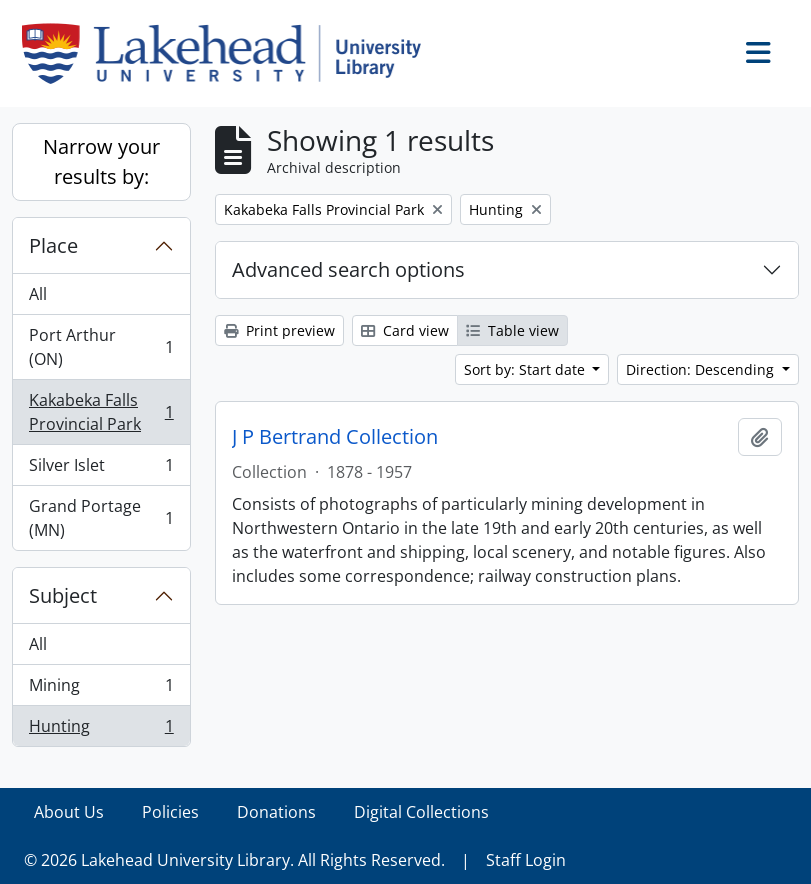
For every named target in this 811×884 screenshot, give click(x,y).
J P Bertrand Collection (335, 437)
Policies (170, 812)
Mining (101, 689)
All (38, 294)
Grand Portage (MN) (101, 518)
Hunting (101, 730)
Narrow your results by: (101, 161)
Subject (63, 595)
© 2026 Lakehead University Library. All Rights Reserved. (234, 860)
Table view (512, 330)
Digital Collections (421, 812)
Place (53, 245)
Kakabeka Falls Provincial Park (101, 412)
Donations (276, 812)
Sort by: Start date (526, 369)
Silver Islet (101, 469)
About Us (69, 812)
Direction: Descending (702, 369)
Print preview (279, 330)
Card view (405, 330)
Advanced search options (348, 269)
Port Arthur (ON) (101, 347)
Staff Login (526, 860)
